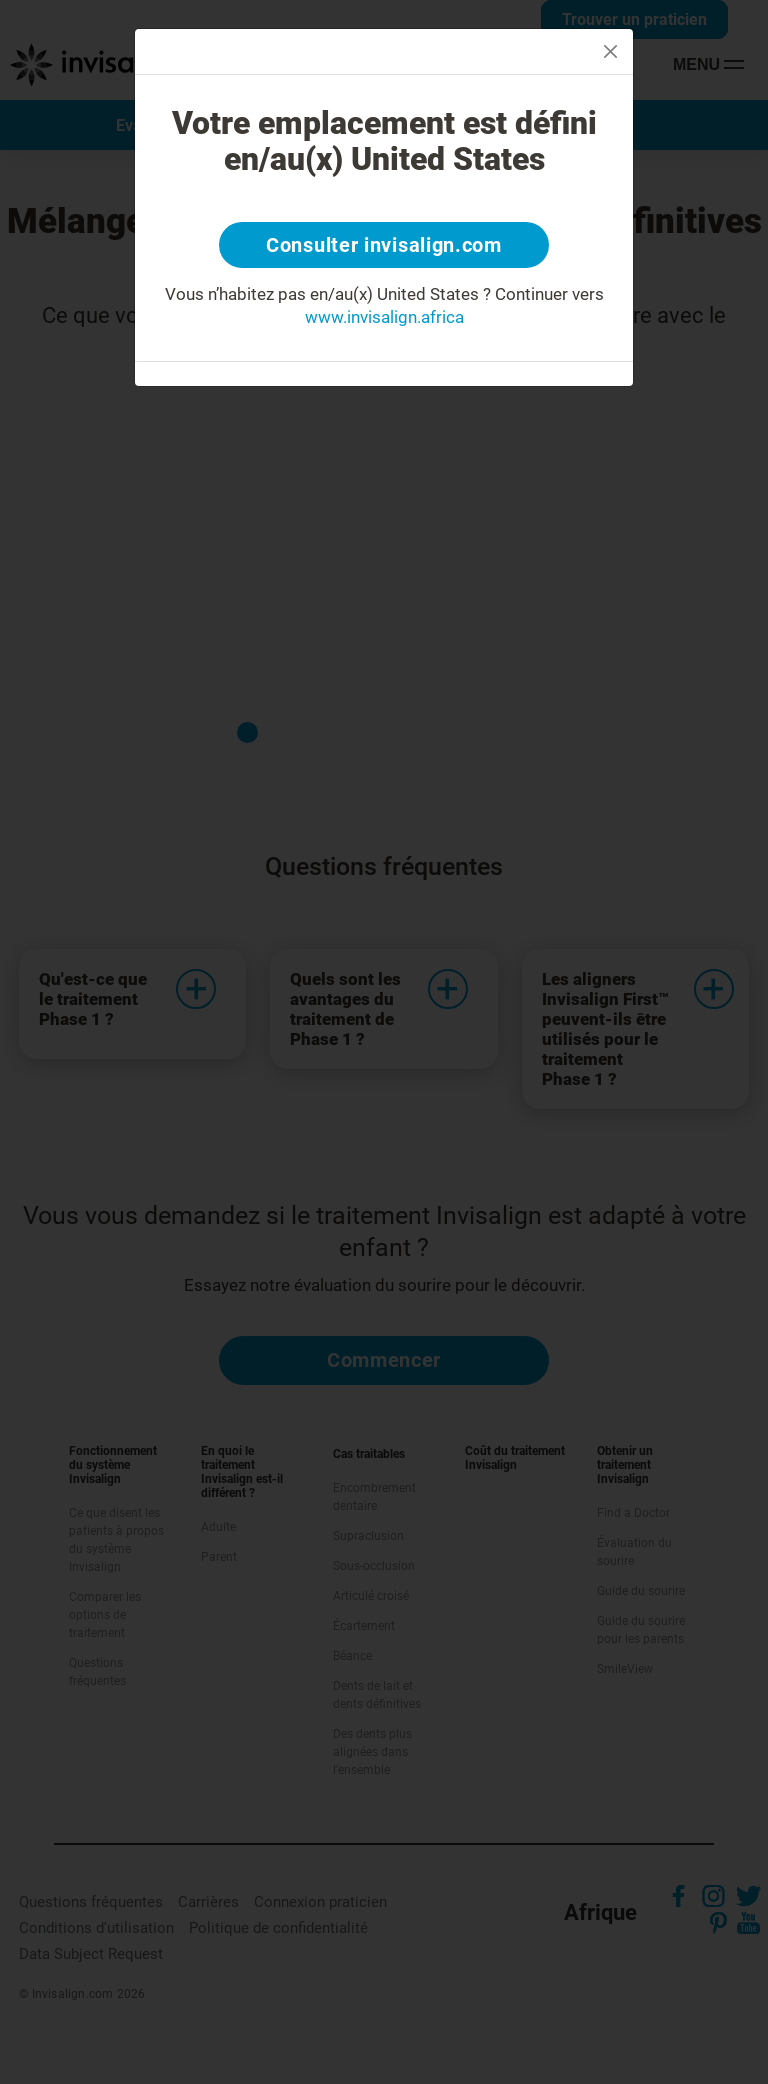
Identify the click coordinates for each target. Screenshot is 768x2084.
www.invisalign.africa (384, 317)
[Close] (610, 51)
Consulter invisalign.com (384, 245)
